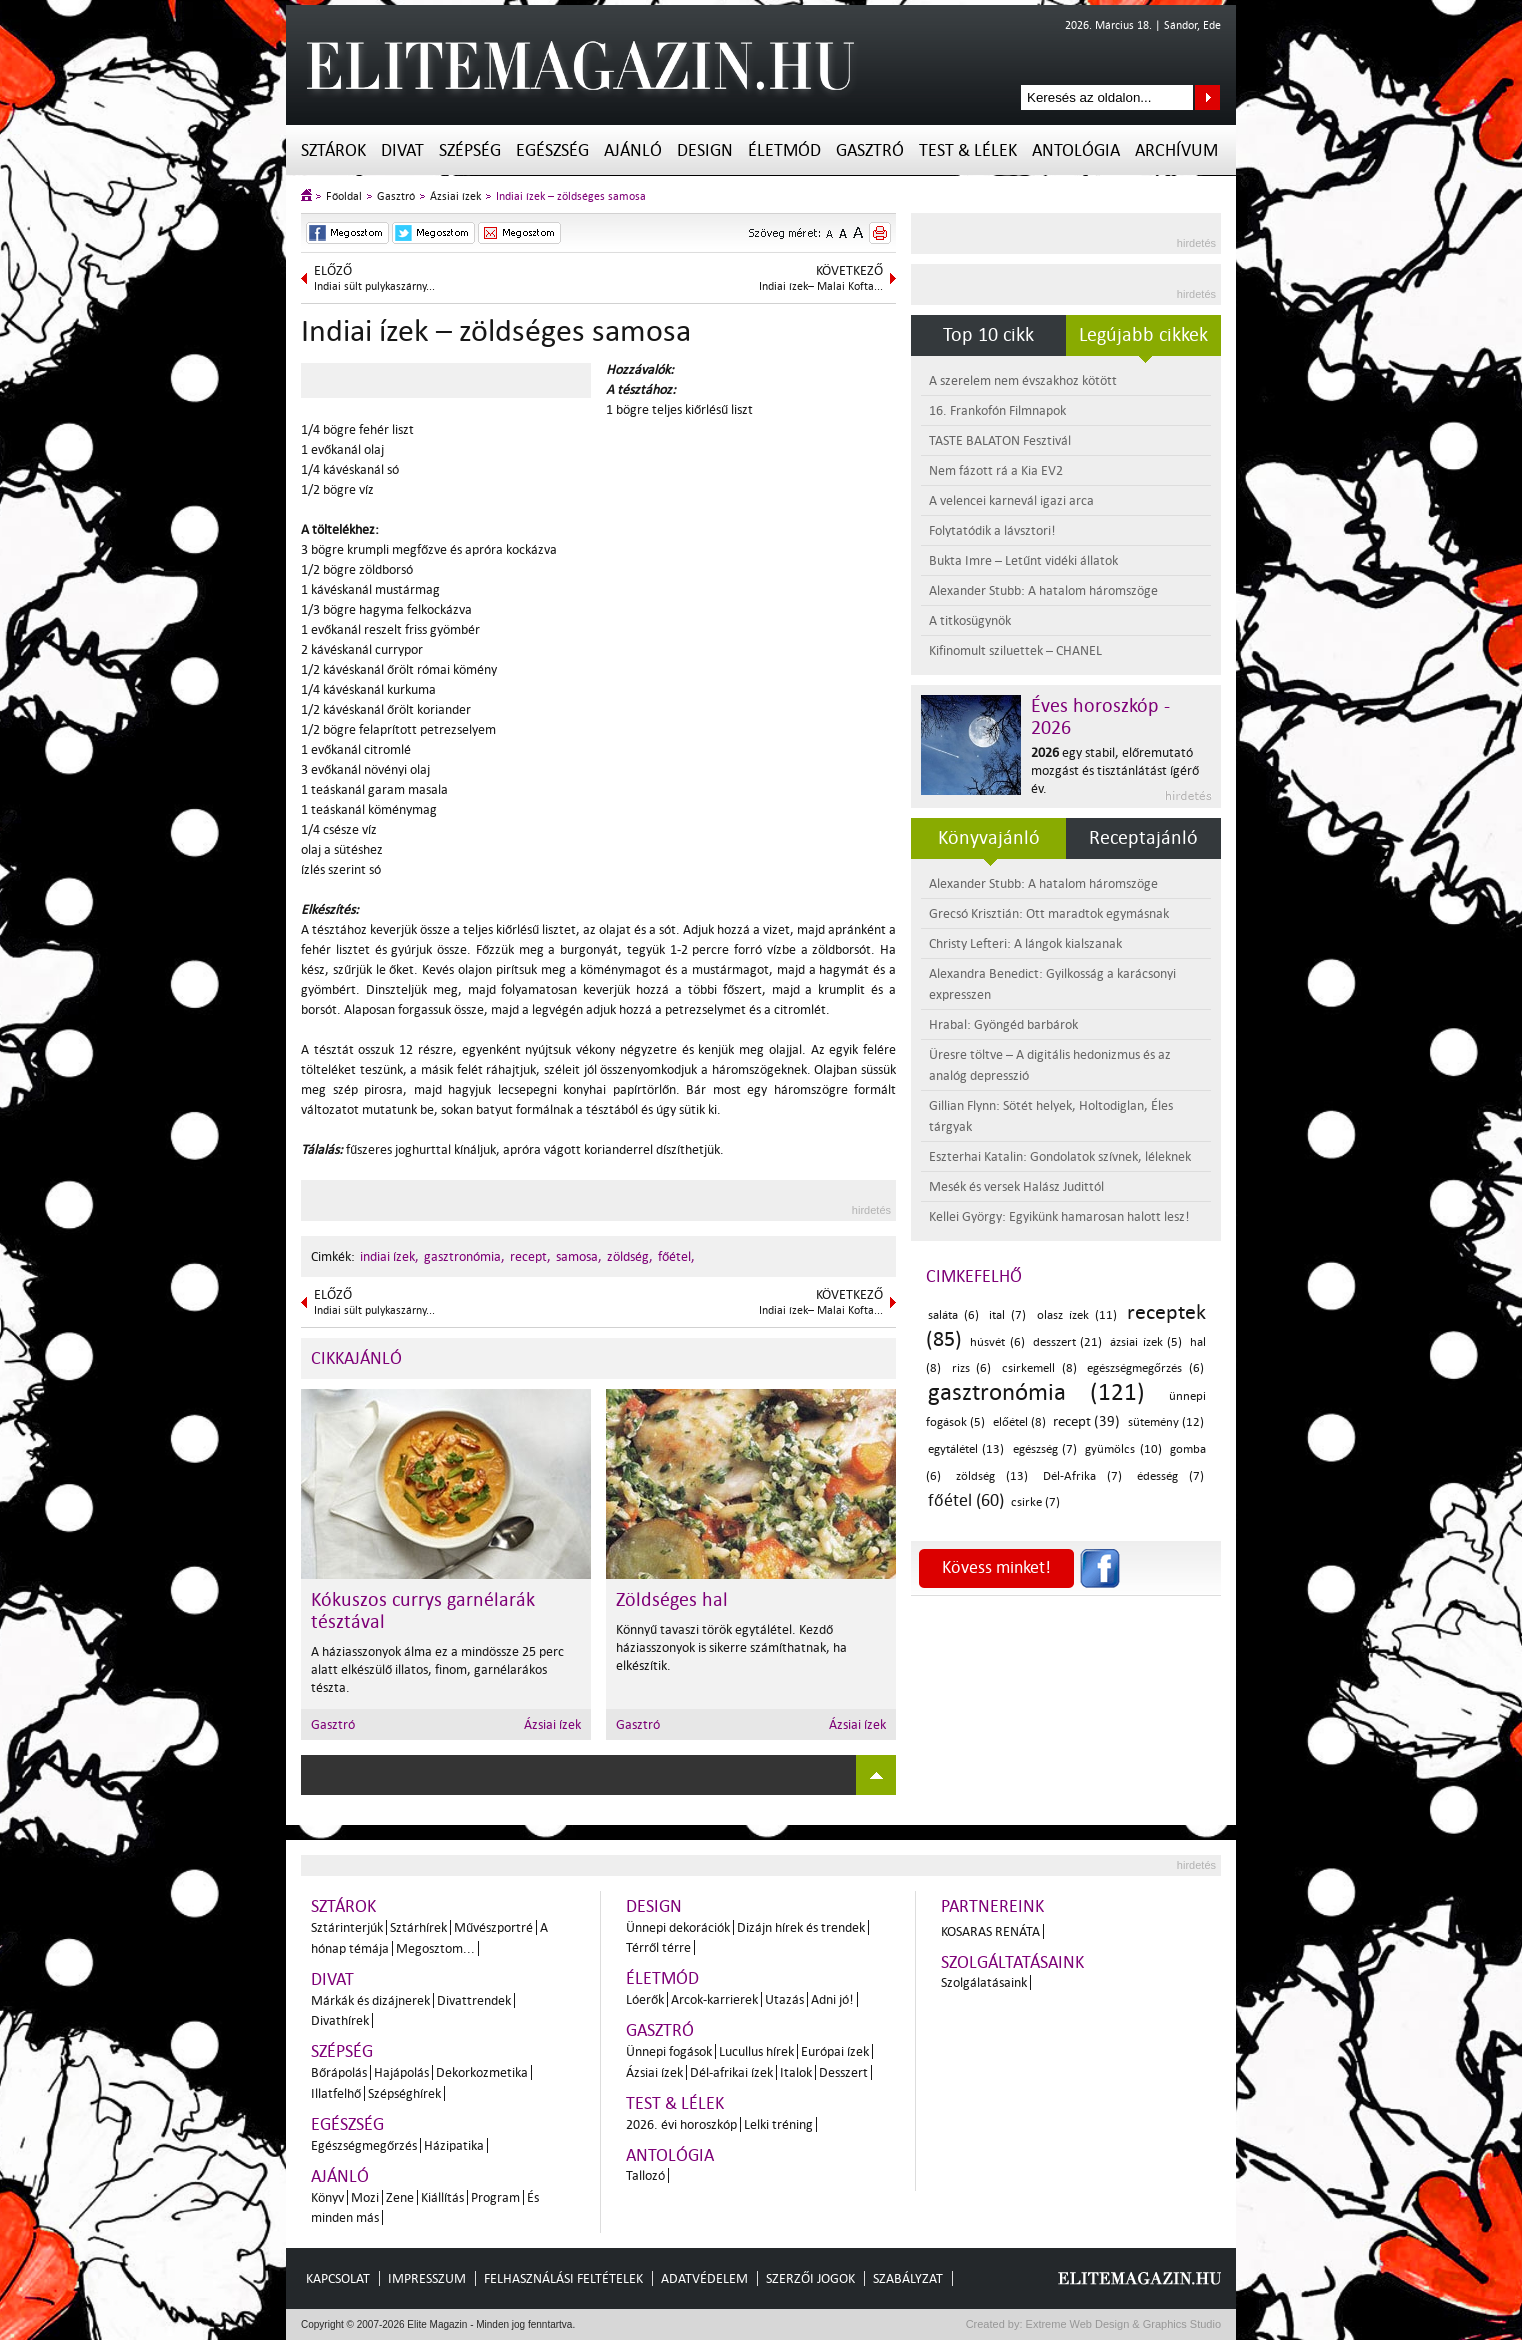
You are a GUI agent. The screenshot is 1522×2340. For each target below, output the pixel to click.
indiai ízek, (389, 1256)
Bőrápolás (339, 2072)
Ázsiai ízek (455, 196)
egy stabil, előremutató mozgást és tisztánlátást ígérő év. (1115, 770)
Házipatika (454, 2145)
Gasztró (870, 150)
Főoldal (344, 196)
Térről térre (658, 1947)
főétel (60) (966, 1500)
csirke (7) (1035, 1502)
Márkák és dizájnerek (370, 2000)
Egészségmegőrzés (364, 2145)
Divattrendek (474, 2000)
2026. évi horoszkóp (681, 2124)
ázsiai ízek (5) (1146, 1342)
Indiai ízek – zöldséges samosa (571, 196)
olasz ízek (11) (1077, 1315)
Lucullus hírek (756, 2051)
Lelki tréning (778, 2124)
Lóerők (645, 1999)
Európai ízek (835, 2051)
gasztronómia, (464, 1256)
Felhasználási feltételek (563, 2278)
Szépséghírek (404, 2093)
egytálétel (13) (966, 1449)
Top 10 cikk (988, 335)
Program (495, 2197)
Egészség (552, 150)
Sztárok (333, 150)
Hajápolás (401, 2072)
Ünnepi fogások (669, 2051)
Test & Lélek (968, 150)
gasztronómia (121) (1036, 1392)
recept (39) (1086, 1421)
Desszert (843, 2072)
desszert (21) (1067, 1342)
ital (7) (1007, 1315)
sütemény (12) (1166, 1422)
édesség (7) (1170, 1476)
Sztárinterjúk (347, 1927)
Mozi (365, 2197)
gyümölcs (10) (1123, 1449)
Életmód (784, 150)
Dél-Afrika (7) (1082, 1476)
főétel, (676, 1256)
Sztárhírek (418, 1927)
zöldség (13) (992, 1476)
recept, (530, 1256)
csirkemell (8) (1039, 1368)
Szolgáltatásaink (1012, 1962)
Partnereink (992, 1906)
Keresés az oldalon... (1207, 97)
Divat (402, 150)
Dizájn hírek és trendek (801, 1927)
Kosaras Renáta (990, 1931)
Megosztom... (435, 1948)
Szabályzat (908, 2278)
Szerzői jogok (810, 2278)
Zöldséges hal (672, 1600)
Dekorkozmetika (482, 2072)
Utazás (784, 1999)
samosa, (579, 1256)
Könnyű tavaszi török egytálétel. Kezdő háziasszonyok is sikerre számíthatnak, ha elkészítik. (731, 1647)
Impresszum (427, 2278)
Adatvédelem (704, 2278)
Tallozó (645, 2175)
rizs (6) (972, 1368)
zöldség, (630, 1256)
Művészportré (493, 1927)
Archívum (1176, 150)
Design (705, 150)
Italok (796, 2072)
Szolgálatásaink (984, 1982)
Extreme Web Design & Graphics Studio (1122, 2324)
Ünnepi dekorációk (678, 1927)
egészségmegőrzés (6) (1145, 1368)
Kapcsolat (338, 2278)
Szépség (470, 150)
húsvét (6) (997, 1342)
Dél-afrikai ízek (731, 2072)
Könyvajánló (989, 838)
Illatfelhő (336, 2093)
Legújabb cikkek (1143, 335)
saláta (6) (953, 1315)
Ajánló (633, 150)
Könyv (327, 2197)
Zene (400, 2197)
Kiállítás (442, 2197)
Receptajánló (1143, 838)
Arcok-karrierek (714, 1999)
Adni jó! (832, 1999)
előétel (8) (1019, 1422)
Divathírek (340, 2020)
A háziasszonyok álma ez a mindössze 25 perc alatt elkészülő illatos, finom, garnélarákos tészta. (437, 1669)
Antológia (1076, 150)
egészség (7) (1045, 1449)
